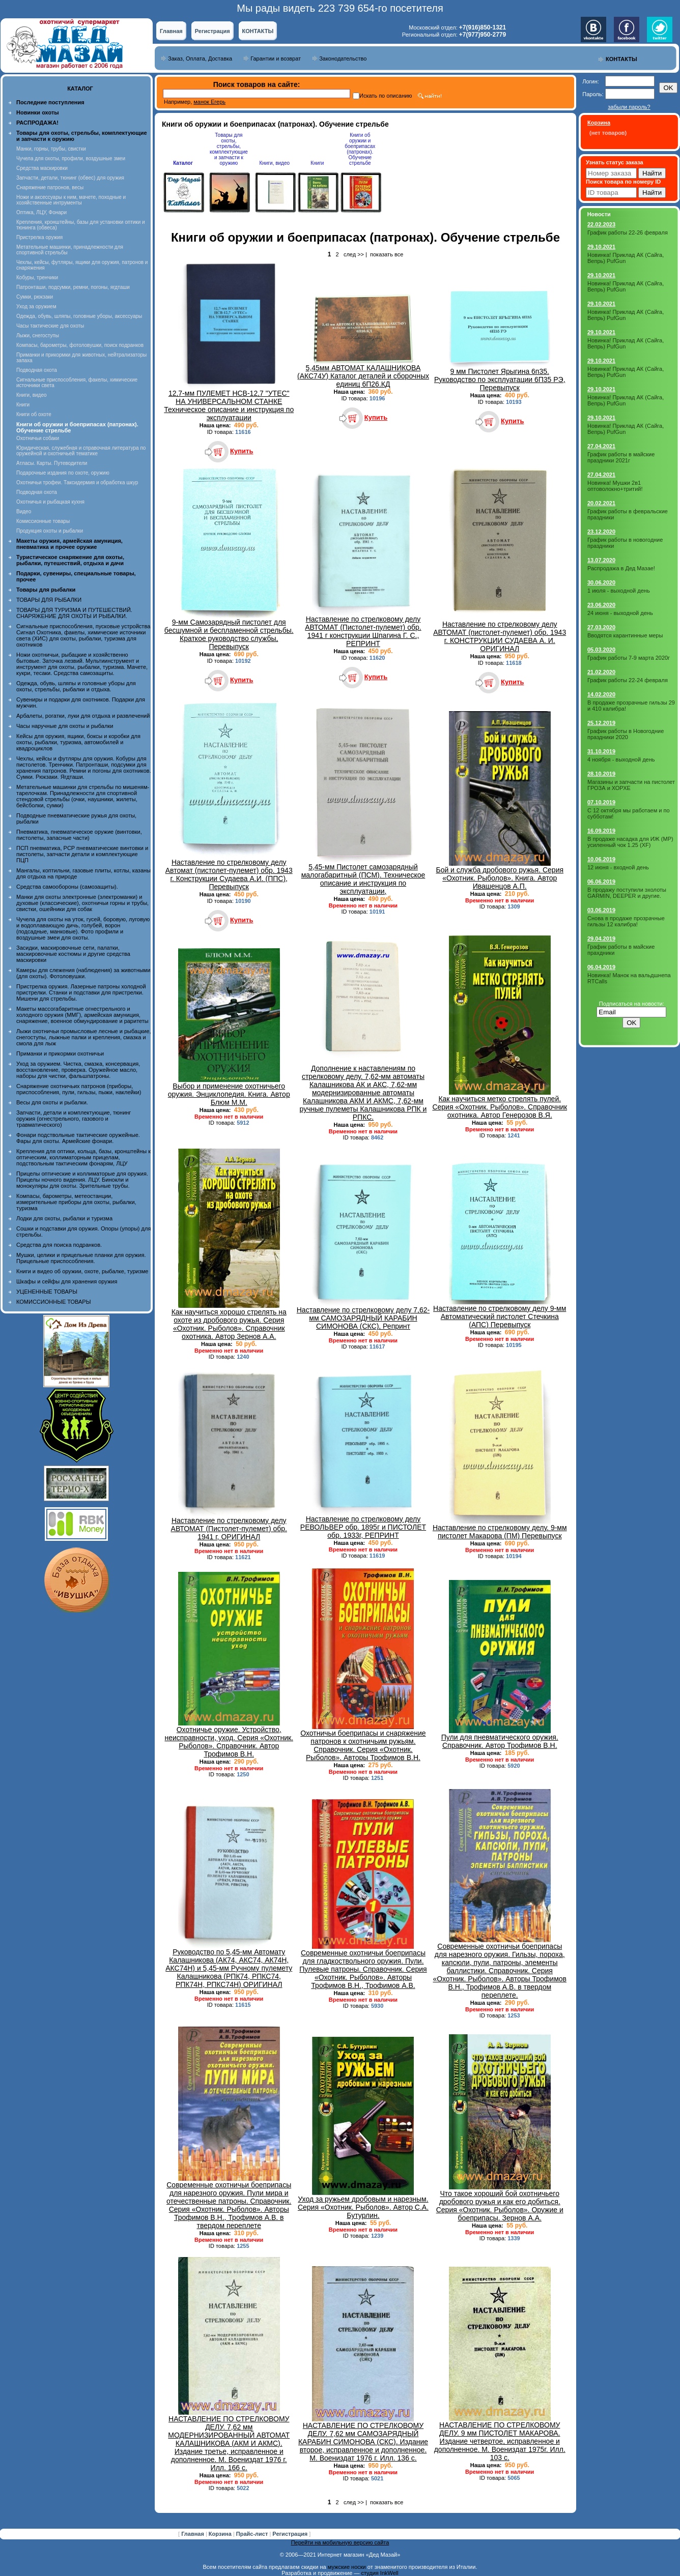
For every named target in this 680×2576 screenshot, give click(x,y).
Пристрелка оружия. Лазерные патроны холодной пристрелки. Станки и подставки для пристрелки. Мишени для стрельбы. (81, 992)
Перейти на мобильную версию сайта (340, 2542)
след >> (354, 254)
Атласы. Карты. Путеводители (51, 463)
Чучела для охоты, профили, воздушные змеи (70, 158)
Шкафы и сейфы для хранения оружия (66, 1281)
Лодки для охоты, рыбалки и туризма (64, 1218)
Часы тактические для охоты (50, 326)
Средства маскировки (42, 168)
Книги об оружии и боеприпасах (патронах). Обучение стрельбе (360, 149)
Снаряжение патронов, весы (49, 187)
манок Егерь (209, 102)
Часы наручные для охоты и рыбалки (64, 726)
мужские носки (347, 2567)
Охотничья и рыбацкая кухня (50, 502)
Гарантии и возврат (275, 58)
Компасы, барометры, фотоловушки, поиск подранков (80, 345)
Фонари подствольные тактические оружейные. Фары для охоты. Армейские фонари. (78, 1138)
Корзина (221, 2534)
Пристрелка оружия (39, 237)
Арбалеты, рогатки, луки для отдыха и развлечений (83, 716)
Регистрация (212, 31)
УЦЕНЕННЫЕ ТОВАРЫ (46, 1292)
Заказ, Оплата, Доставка (200, 58)
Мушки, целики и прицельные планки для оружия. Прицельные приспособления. (81, 1258)
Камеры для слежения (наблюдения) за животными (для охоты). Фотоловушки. (83, 973)
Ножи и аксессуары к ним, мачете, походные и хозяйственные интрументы (71, 200)
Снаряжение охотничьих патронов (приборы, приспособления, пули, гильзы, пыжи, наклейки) (78, 1089)
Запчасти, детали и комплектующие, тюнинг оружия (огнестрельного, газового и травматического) (73, 1118)
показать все (386, 254)
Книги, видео (31, 395)
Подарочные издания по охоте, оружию (62, 473)
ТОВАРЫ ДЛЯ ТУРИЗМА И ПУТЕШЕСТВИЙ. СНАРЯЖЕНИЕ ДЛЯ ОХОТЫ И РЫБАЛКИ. (74, 613)
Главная (171, 31)
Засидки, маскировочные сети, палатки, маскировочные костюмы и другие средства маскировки (73, 954)
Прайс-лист (253, 2534)
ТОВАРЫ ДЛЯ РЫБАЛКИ (48, 600)
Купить (241, 451)
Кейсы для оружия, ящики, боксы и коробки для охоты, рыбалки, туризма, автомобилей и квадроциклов (78, 742)
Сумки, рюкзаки (34, 297)
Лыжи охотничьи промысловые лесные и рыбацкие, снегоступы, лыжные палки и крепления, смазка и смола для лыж (83, 1037)
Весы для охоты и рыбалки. (52, 1102)
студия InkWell (379, 2573)
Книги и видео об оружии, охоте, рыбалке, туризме (82, 1271)
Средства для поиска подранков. (59, 1245)
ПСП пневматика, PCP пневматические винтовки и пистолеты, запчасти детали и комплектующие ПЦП (82, 854)
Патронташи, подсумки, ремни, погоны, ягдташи (73, 287)
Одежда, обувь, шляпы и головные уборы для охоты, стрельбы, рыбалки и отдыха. (76, 686)
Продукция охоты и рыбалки (49, 531)
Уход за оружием (36, 306)
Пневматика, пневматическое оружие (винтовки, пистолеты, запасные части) (79, 835)
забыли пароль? (629, 107)
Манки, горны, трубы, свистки (51, 149)
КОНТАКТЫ (258, 31)
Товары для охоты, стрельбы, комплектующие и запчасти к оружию (229, 149)
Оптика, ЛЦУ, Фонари (41, 212)
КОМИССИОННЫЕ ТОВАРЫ (53, 1302)
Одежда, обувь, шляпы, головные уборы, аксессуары (79, 316)
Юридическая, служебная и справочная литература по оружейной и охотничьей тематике (81, 450)
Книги (23, 404)
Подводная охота (36, 370)
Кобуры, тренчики (37, 277)
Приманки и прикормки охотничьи (60, 1053)
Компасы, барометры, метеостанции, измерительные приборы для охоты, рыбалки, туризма (76, 1202)
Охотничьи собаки (37, 438)
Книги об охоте (33, 414)
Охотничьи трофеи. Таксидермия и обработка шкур (77, 482)
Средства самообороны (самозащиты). (67, 887)
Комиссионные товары (43, 521)
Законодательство (342, 58)
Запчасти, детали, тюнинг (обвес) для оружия (70, 178)
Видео (23, 511)
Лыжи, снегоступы (37, 335)
